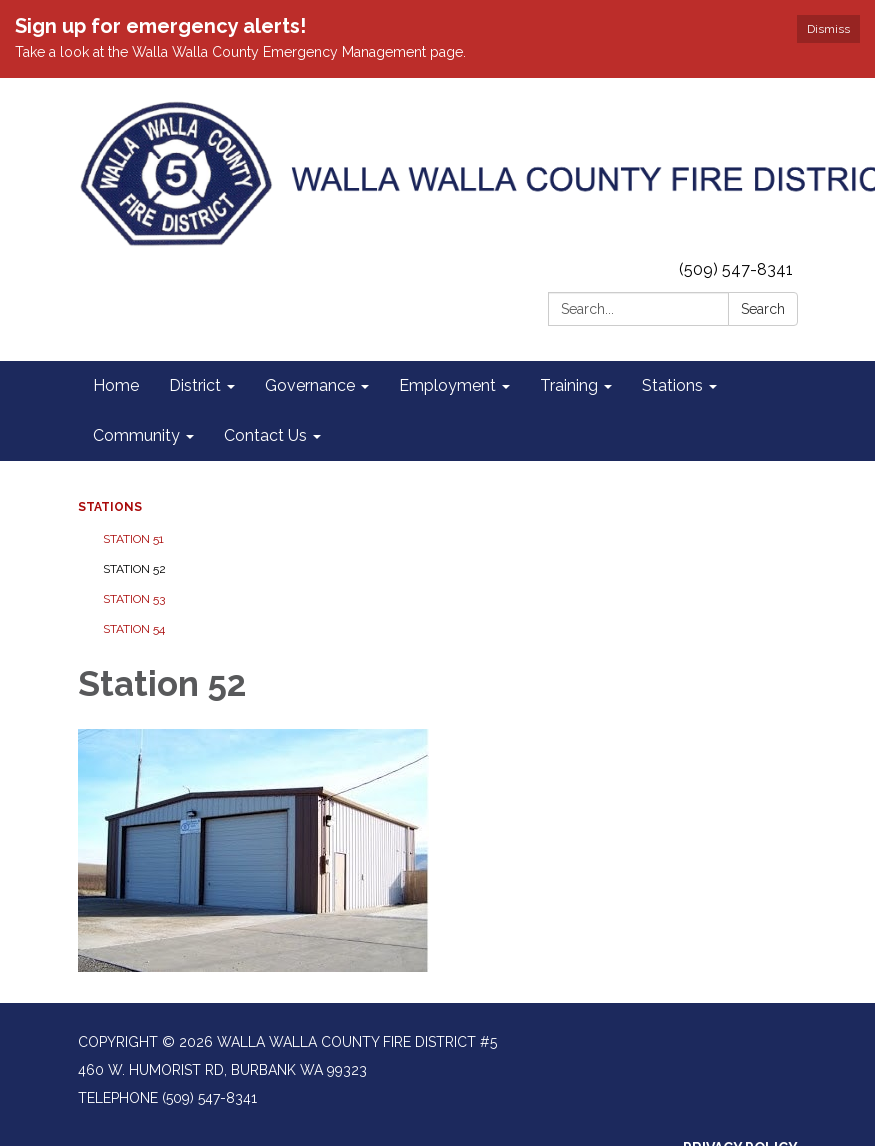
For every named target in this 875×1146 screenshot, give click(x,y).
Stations (110, 507)
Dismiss (828, 29)
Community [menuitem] (136, 435)
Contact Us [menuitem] (265, 435)
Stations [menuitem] (672, 385)
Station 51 (133, 539)
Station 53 (134, 599)
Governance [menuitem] (310, 385)
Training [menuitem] (569, 385)
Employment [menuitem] (447, 385)
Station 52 (134, 569)
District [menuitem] (195, 385)
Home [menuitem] (116, 385)
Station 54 (134, 629)
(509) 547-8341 (736, 269)
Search (763, 309)
